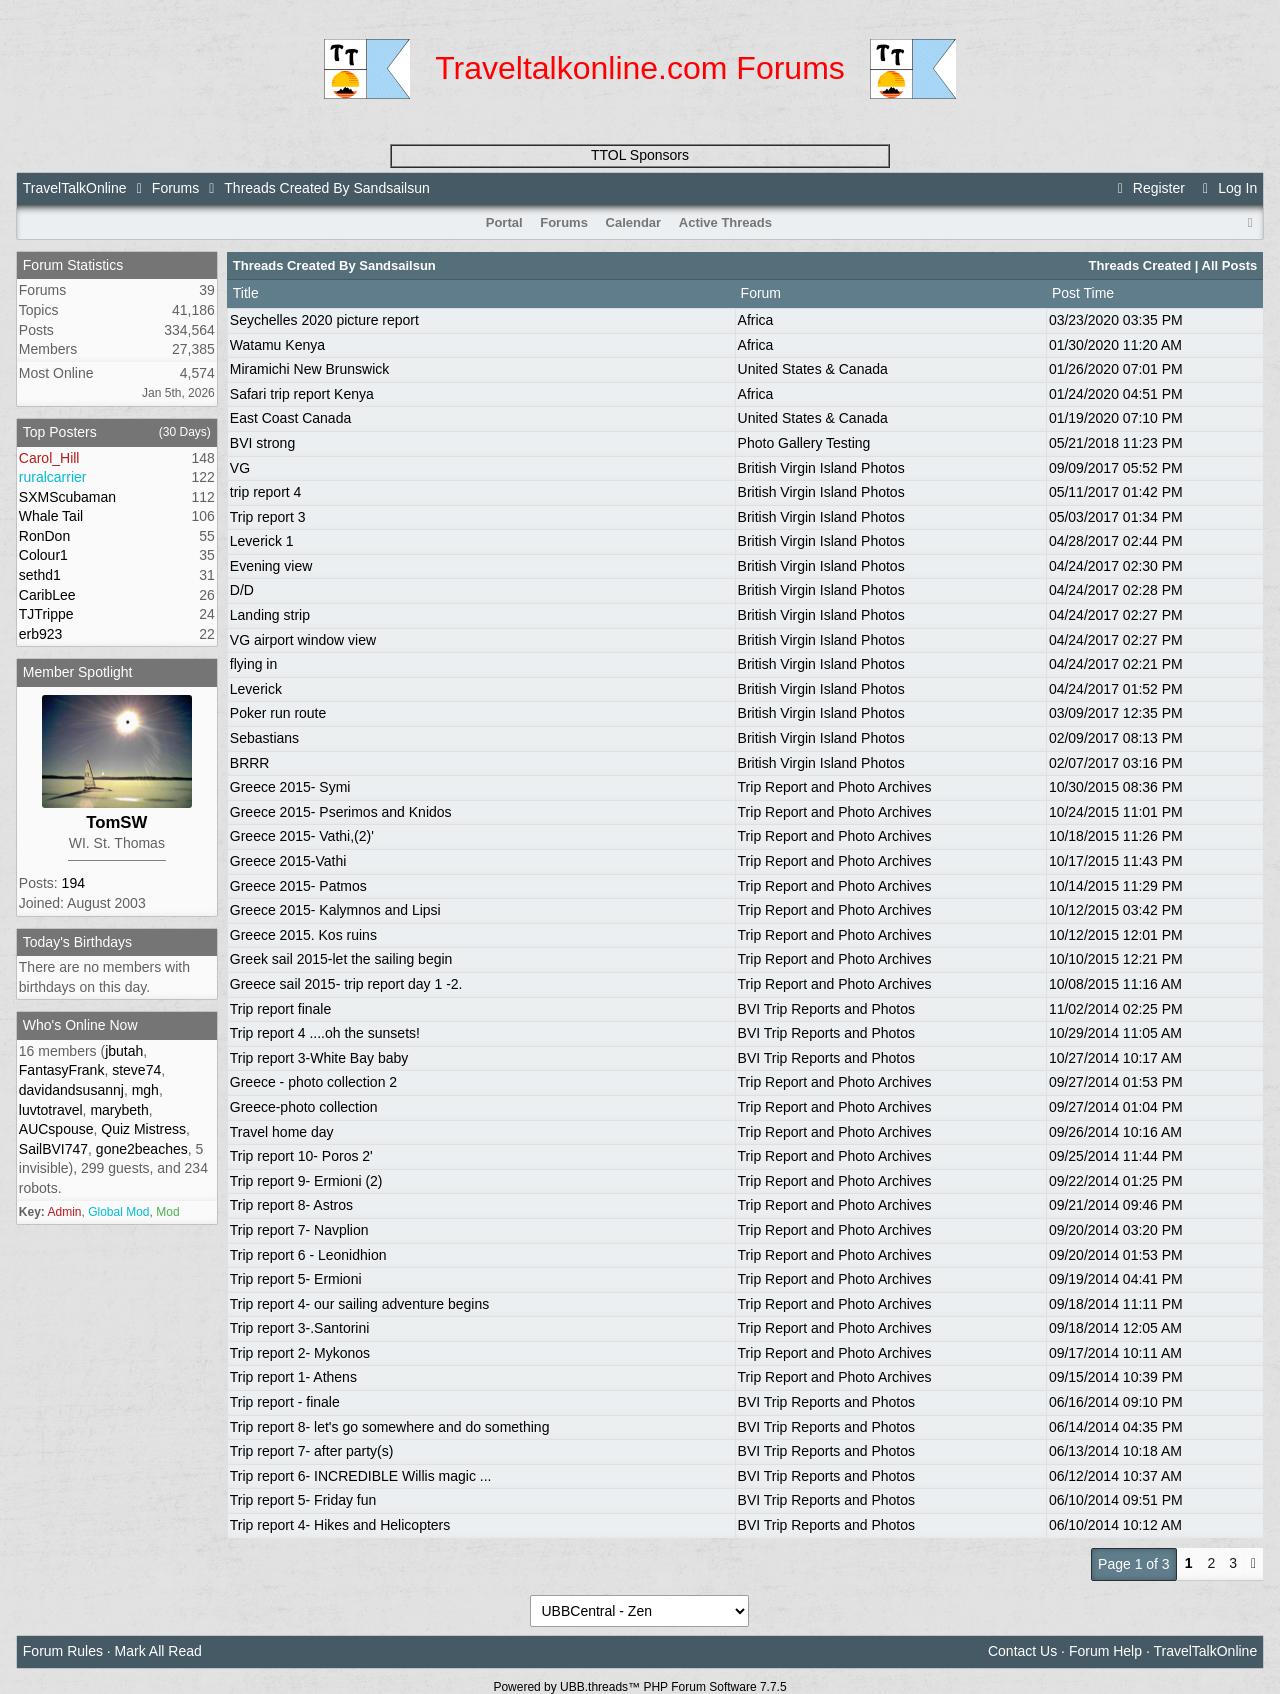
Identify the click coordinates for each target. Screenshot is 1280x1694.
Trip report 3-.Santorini (300, 1328)
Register (1148, 188)
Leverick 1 (262, 541)
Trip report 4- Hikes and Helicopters (340, 1525)
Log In (1227, 188)
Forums (175, 188)
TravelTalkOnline (75, 188)
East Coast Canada (290, 418)
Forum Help (1105, 1651)
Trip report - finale (285, 1402)
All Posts (1230, 265)
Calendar (634, 222)
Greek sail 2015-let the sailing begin (341, 959)
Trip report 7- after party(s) (312, 1451)
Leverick (256, 689)
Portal (504, 222)
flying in (253, 664)
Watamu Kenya (277, 345)
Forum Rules (63, 1651)
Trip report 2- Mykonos (300, 1353)
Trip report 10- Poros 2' (301, 1156)
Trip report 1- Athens (293, 1377)
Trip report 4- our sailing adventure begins (359, 1304)
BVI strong (262, 443)
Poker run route (278, 713)
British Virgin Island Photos (821, 468)
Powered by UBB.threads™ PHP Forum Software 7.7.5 (639, 1687)
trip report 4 (266, 492)
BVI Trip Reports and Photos (826, 1009)
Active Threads (725, 222)
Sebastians (264, 738)
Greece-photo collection (304, 1107)
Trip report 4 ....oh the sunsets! (325, 1033)
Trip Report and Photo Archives (835, 787)
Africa (756, 320)
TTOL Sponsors (640, 155)
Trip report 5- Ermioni (296, 1279)
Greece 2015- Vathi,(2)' (302, 836)
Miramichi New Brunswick (309, 369)
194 (73, 883)
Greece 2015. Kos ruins (303, 935)
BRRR (250, 763)
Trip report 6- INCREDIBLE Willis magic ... (361, 1476)
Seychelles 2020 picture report (324, 320)
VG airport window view (303, 640)
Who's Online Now (80, 1025)
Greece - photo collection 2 (313, 1082)
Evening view (271, 566)
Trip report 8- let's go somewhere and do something (390, 1427)
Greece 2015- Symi (290, 787)
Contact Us (1022, 1651)
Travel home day (282, 1132)
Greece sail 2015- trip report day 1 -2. (346, 984)
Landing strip (270, 615)
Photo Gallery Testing (804, 443)
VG (240, 468)
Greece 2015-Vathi (288, 861)
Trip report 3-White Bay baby (319, 1058)
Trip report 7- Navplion (299, 1230)
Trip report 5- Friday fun (303, 1500)
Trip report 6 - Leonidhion (308, 1255)
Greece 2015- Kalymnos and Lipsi (335, 910)
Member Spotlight (78, 672)
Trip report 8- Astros (291, 1205)
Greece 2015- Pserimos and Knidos (341, 812)
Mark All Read (158, 1651)
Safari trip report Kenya (302, 394)
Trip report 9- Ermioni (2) (306, 1181)
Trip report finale (280, 1009)
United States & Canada (813, 369)
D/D (242, 590)
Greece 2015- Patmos (298, 886)
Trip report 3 (268, 517)
